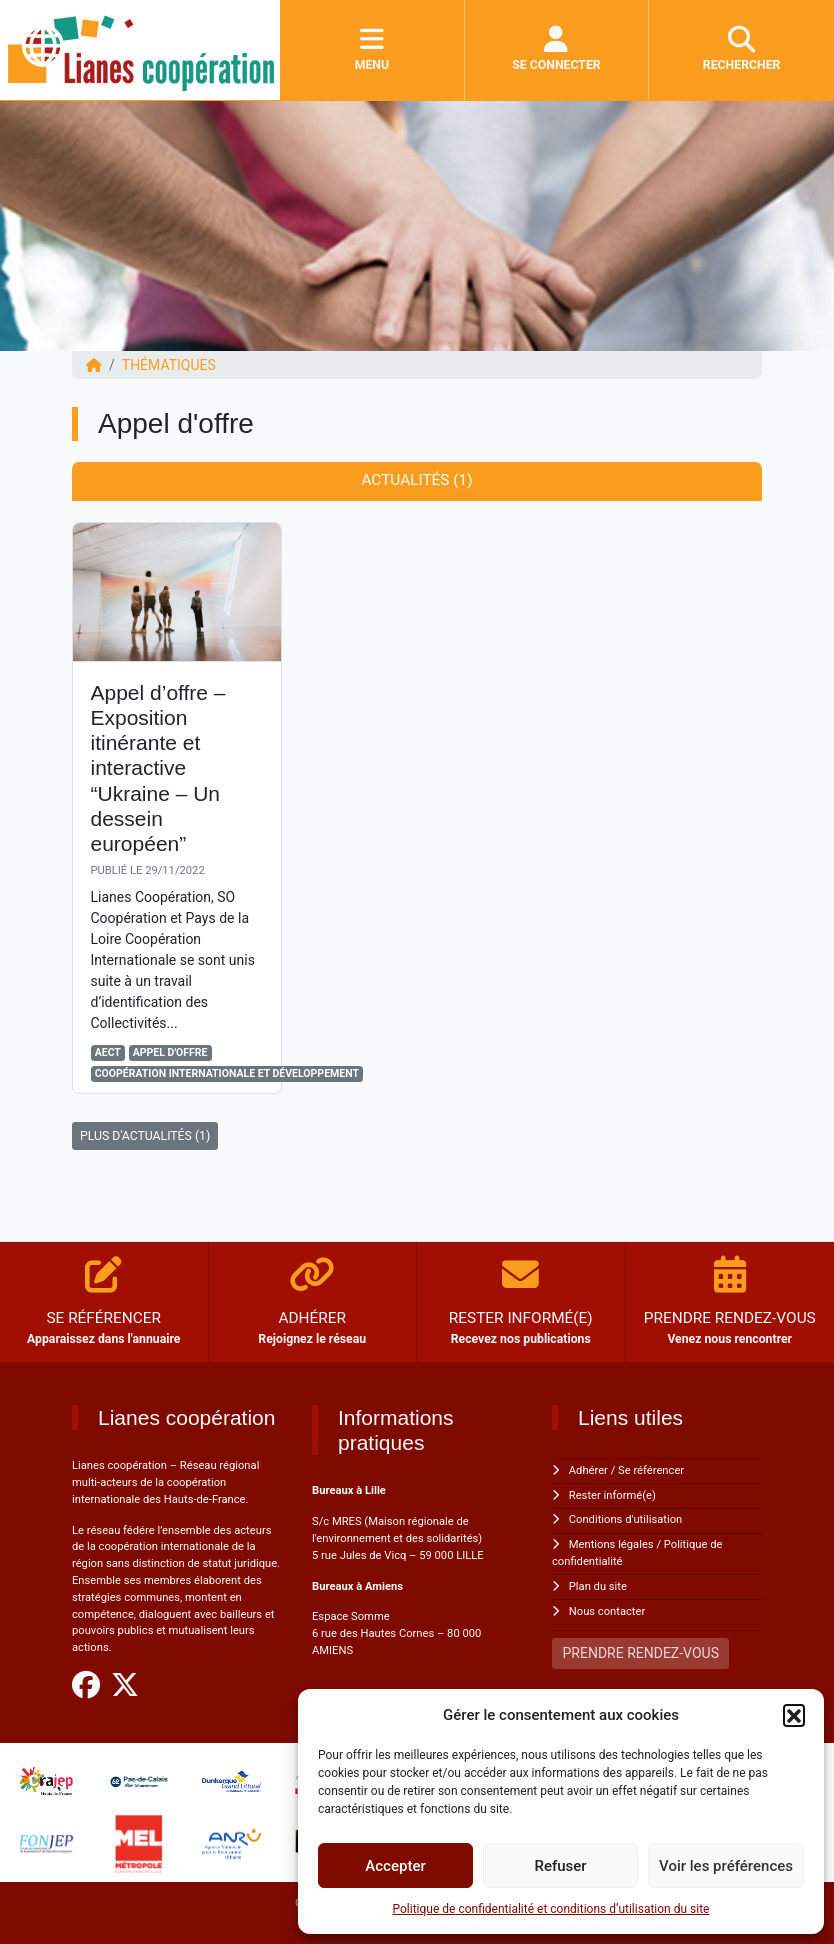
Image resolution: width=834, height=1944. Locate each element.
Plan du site (598, 1586)
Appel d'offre (170, 1052)
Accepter (395, 1866)
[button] (794, 1715)
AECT (108, 1052)
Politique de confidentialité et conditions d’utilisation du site (551, 1909)
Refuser (560, 1866)
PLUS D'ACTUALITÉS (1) (145, 1136)
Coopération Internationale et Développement (227, 1073)
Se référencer (651, 1470)
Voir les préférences (726, 1866)
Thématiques (169, 365)
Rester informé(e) (612, 1495)
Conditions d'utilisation (625, 1519)
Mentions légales (611, 1544)
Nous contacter (607, 1611)
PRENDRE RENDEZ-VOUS (641, 1653)
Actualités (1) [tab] (416, 480)
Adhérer (588, 1470)
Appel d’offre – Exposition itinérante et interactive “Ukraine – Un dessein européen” (158, 768)
